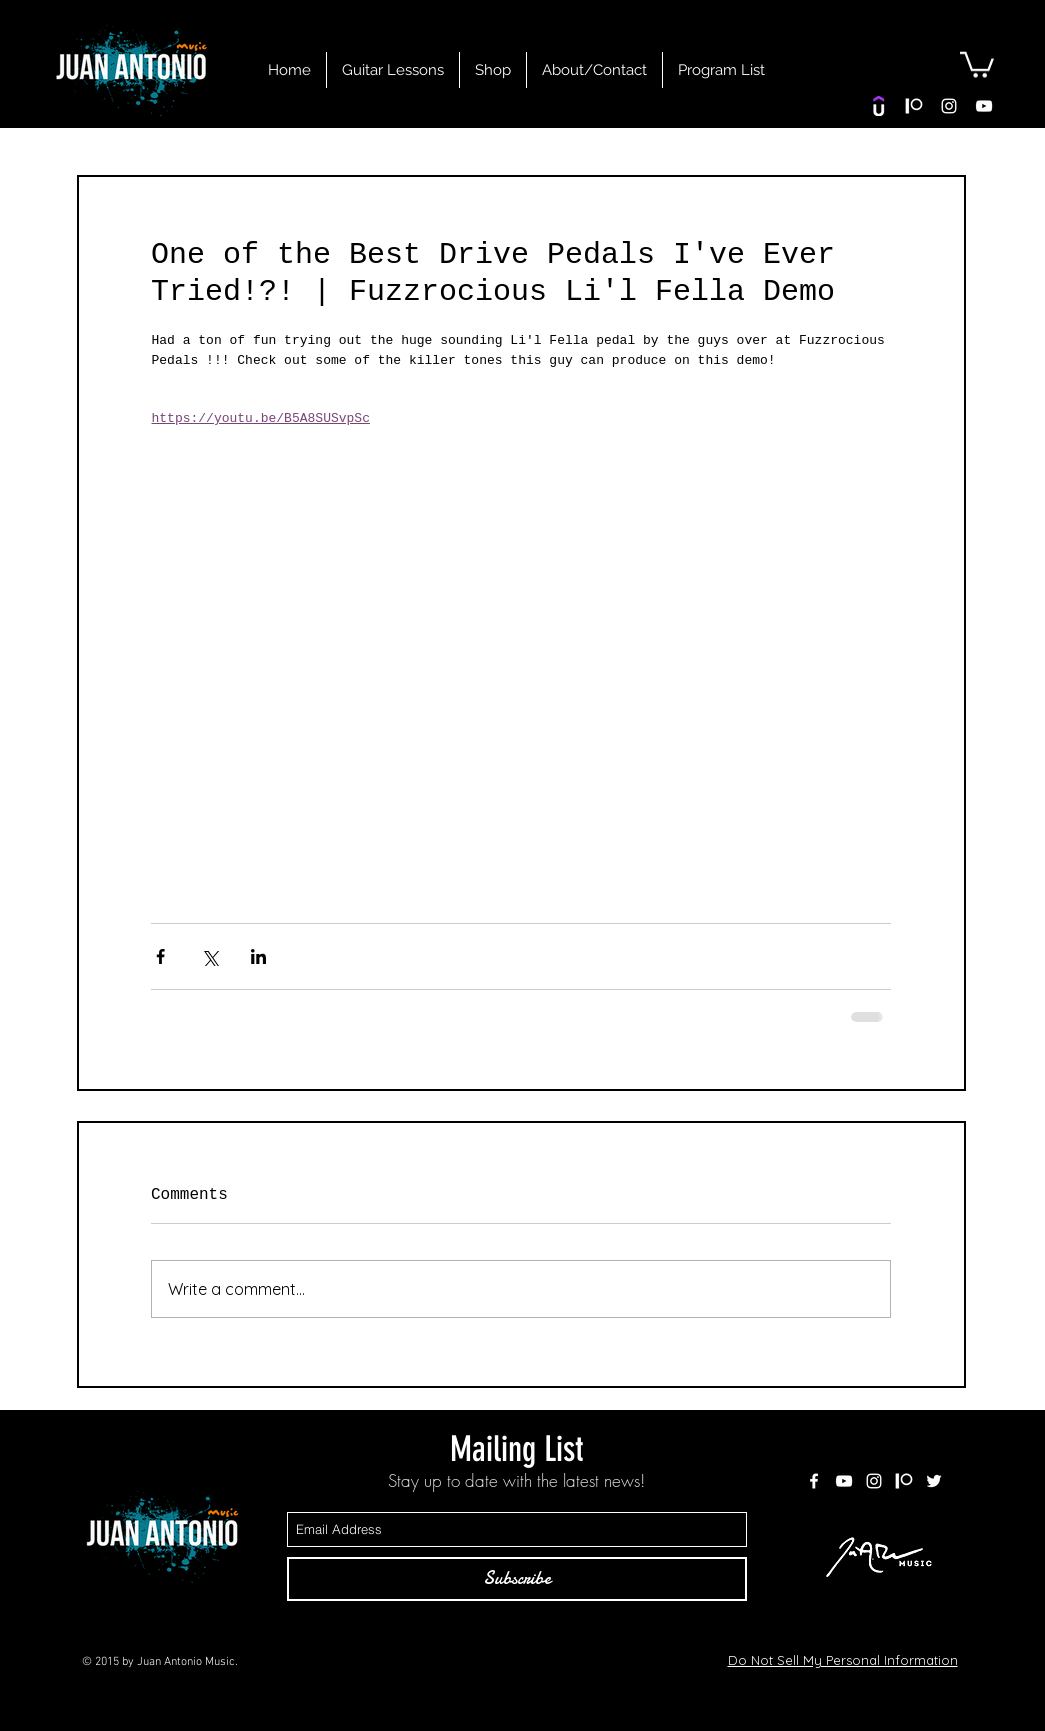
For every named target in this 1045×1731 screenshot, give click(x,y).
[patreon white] (914, 106)
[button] (977, 63)
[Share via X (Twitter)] (209, 956)
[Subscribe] (517, 1579)
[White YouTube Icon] (984, 106)
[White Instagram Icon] (949, 106)
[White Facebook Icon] (814, 1481)
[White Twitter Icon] (934, 1481)
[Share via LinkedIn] (258, 956)
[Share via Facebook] (160, 956)
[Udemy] (879, 106)
